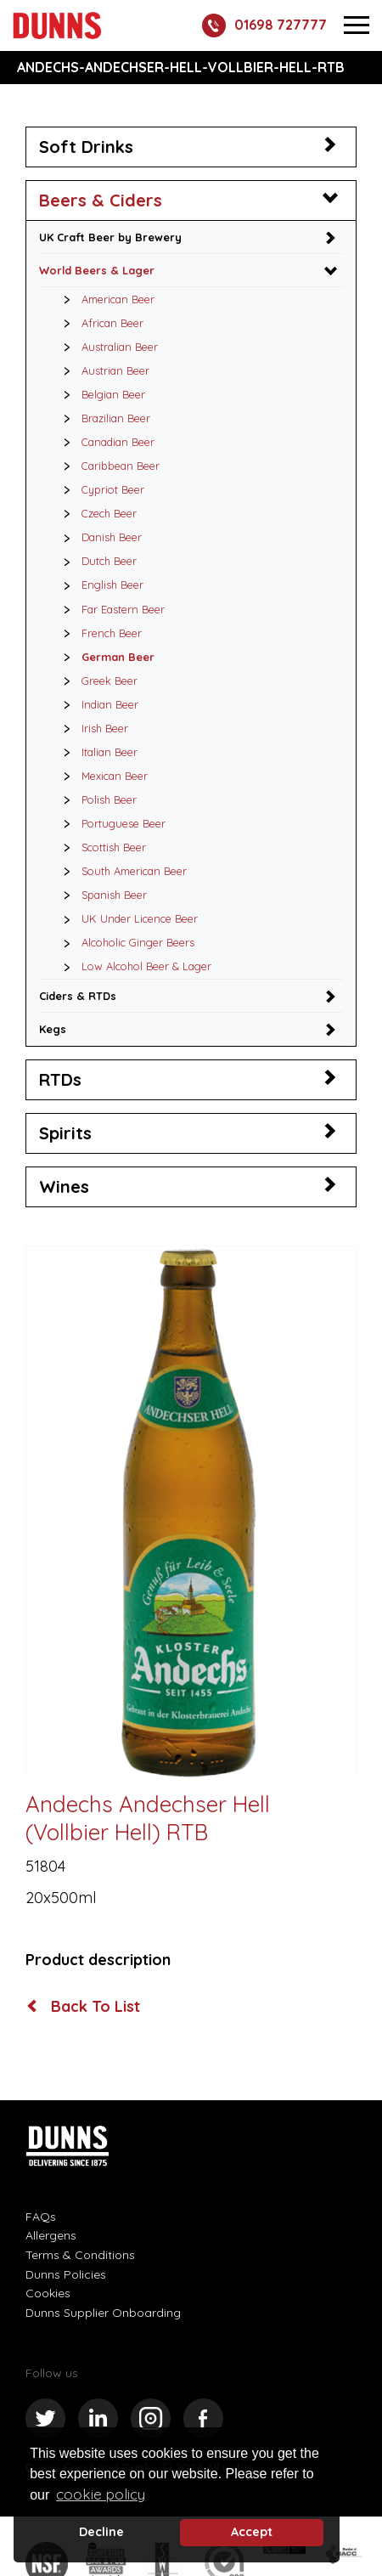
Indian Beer (96, 704)
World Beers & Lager (96, 270)
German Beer (104, 657)
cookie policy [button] (100, 2494)
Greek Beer (96, 680)
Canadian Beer (104, 442)
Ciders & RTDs (77, 996)
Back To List (83, 2006)
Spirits (65, 1133)
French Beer (98, 633)
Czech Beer (95, 513)
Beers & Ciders (100, 200)
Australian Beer (106, 347)
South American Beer (120, 871)
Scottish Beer (100, 847)
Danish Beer (98, 537)
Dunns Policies (65, 2274)
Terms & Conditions (80, 2254)
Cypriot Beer (99, 489)
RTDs (60, 1079)
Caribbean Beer (107, 465)
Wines (64, 1186)
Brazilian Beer (102, 418)
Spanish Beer (100, 895)
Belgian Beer (99, 394)
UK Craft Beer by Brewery (110, 237)
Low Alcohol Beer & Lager (132, 966)
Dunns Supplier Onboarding (103, 2312)
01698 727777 (264, 25)
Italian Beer (96, 752)
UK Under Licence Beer (126, 918)
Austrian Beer (101, 370)
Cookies (47, 2293)
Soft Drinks (86, 146)
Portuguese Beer (110, 823)
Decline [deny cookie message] (101, 2531)
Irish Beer (91, 728)
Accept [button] (251, 2531)
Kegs (52, 1029)
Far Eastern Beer (109, 609)
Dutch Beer (95, 561)
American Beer (104, 299)
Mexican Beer (101, 776)
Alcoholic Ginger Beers (124, 942)
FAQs (40, 2216)
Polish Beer (95, 799)
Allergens (50, 2235)
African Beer (98, 323)
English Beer (98, 584)
